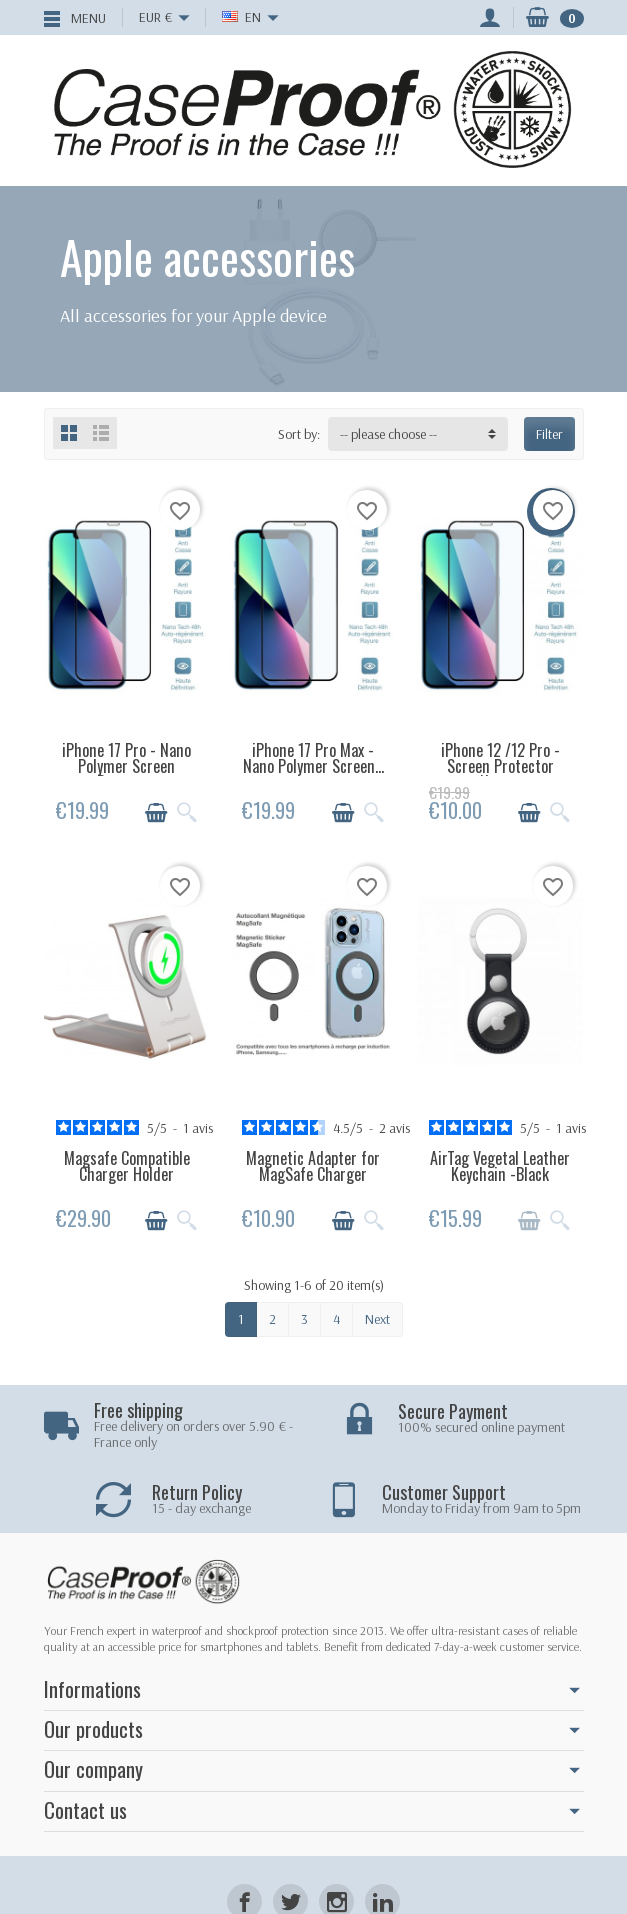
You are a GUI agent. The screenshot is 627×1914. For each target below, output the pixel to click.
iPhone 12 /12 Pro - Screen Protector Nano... (500, 766)
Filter (549, 434)
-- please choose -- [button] (388, 434)
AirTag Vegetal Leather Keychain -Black (500, 1166)
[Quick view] (187, 813)
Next (377, 1319)
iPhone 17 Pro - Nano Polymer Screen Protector (126, 766)
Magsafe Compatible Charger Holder (127, 1166)
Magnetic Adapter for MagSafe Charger (313, 1166)
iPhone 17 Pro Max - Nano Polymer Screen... (313, 758)
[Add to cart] (156, 813)
